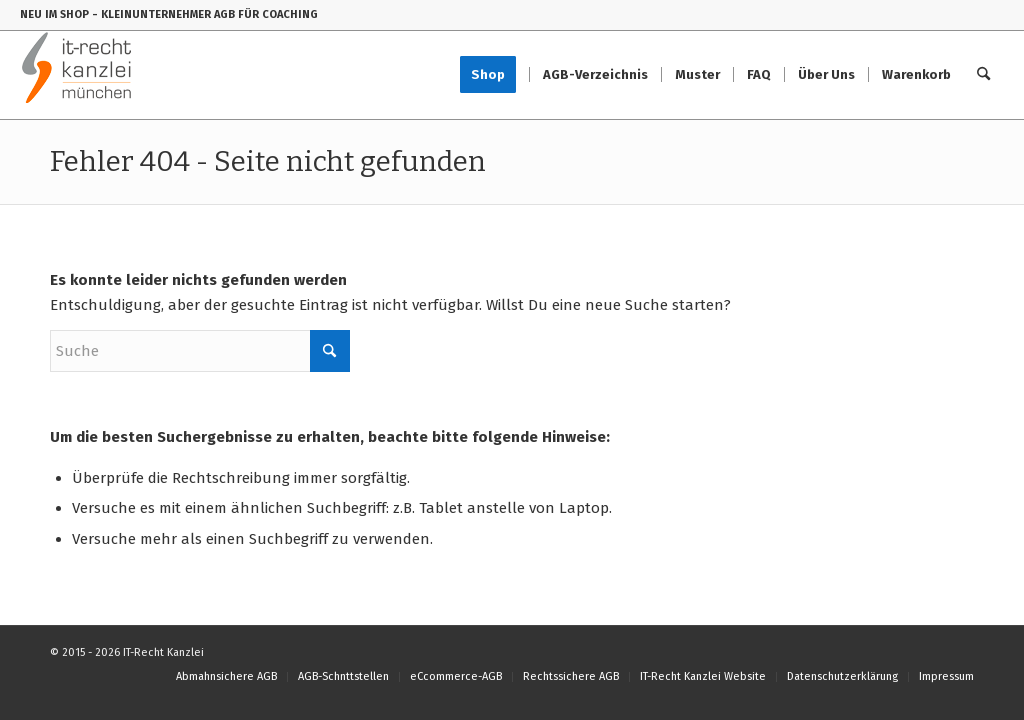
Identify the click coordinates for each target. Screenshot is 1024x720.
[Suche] (983, 75)
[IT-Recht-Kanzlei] (77, 75)
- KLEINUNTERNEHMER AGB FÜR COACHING (205, 14)
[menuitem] (494, 75)
